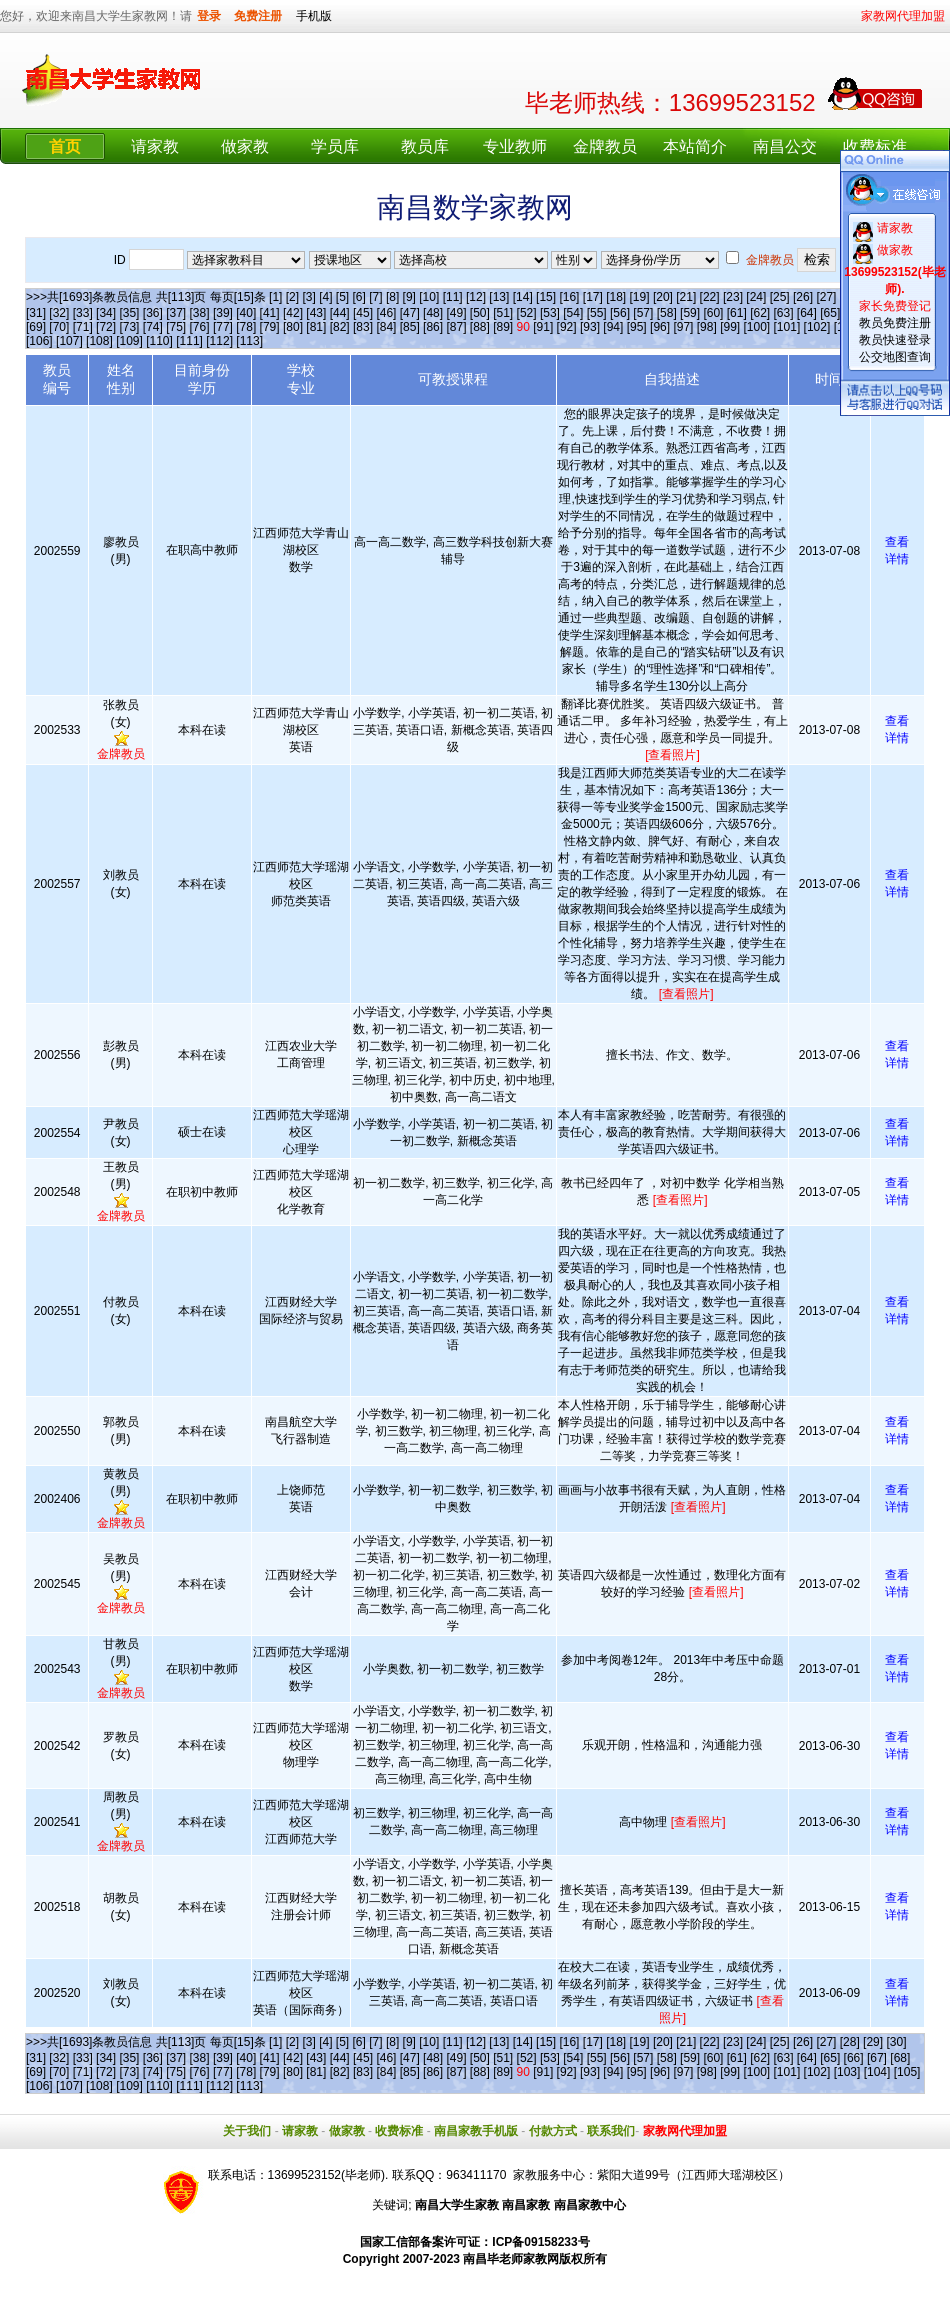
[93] (590, 327)
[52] (527, 313)
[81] (316, 327)
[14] (523, 297)
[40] (246, 313)
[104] (877, 2072)
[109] (129, 341)
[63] (784, 313)
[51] (503, 313)
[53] (550, 313)
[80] (293, 327)
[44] (340, 313)
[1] (275, 297)
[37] (176, 313)
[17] (593, 297)
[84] (386, 327)
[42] (293, 313)
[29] (873, 2042)
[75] (176, 327)
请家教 (155, 146)
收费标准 (875, 146)
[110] (159, 341)
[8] (392, 297)
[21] (686, 297)
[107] (69, 341)
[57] (643, 313)
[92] (567, 327)
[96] (660, 327)
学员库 (335, 146)
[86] (433, 327)
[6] (359, 297)
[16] (569, 297)
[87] (456, 327)
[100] (756, 327)
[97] (683, 327)
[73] (129, 327)
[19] (640, 297)
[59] (690, 313)
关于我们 (247, 2131)
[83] (363, 327)
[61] (737, 313)
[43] (316, 313)
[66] (854, 2058)
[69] (36, 327)
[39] (223, 313)
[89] (503, 327)
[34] (106, 313)
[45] (363, 313)
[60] (713, 313)
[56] (620, 313)
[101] (787, 327)
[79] (270, 327)
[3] (308, 297)
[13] (499, 297)
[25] (780, 297)
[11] (453, 297)
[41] (270, 313)
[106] (39, 341)
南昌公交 (785, 146)
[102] (817, 327)
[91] (543, 327)
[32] (59, 313)
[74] (153, 327)
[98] (707, 327)
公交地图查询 (895, 357)
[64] (807, 313)
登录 (209, 16)
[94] (613, 327)
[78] (246, 327)
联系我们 (611, 2131)
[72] (106, 327)
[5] (342, 297)
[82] (340, 327)
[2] (292, 297)
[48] (433, 313)
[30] (896, 2042)
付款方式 (553, 2131)
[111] (189, 341)
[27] (826, 297)
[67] (877, 2058)
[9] (409, 297)
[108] (99, 341)
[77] (223, 327)
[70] (59, 327)
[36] (153, 313)
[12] (476, 297)
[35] (129, 313)
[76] (200, 327)
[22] (710, 297)
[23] (733, 297)
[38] (200, 313)
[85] (410, 327)
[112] (219, 341)
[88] (480, 327)
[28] (850, 2042)
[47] (410, 313)
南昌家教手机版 (476, 2131)
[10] (429, 297)
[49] (456, 313)
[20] (663, 297)
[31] (36, 313)
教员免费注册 (895, 323)
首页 (65, 146)
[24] (756, 297)
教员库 (425, 146)
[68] (900, 2058)
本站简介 (695, 146)
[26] (803, 297)
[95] (637, 327)
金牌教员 (605, 146)
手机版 (314, 16)
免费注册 (258, 16)
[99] (730, 327)
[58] (667, 313)
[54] (573, 313)
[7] (375, 297)
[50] (480, 313)
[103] (847, 2072)
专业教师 (515, 146)
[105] (907, 2072)
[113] (249, 341)
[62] (760, 313)
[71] (83, 327)
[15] (546, 297)
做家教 (245, 146)
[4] (325, 297)
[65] (830, 313)
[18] (616, 297)
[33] (83, 313)
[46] (386, 313)
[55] (597, 313)
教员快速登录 (895, 340)
